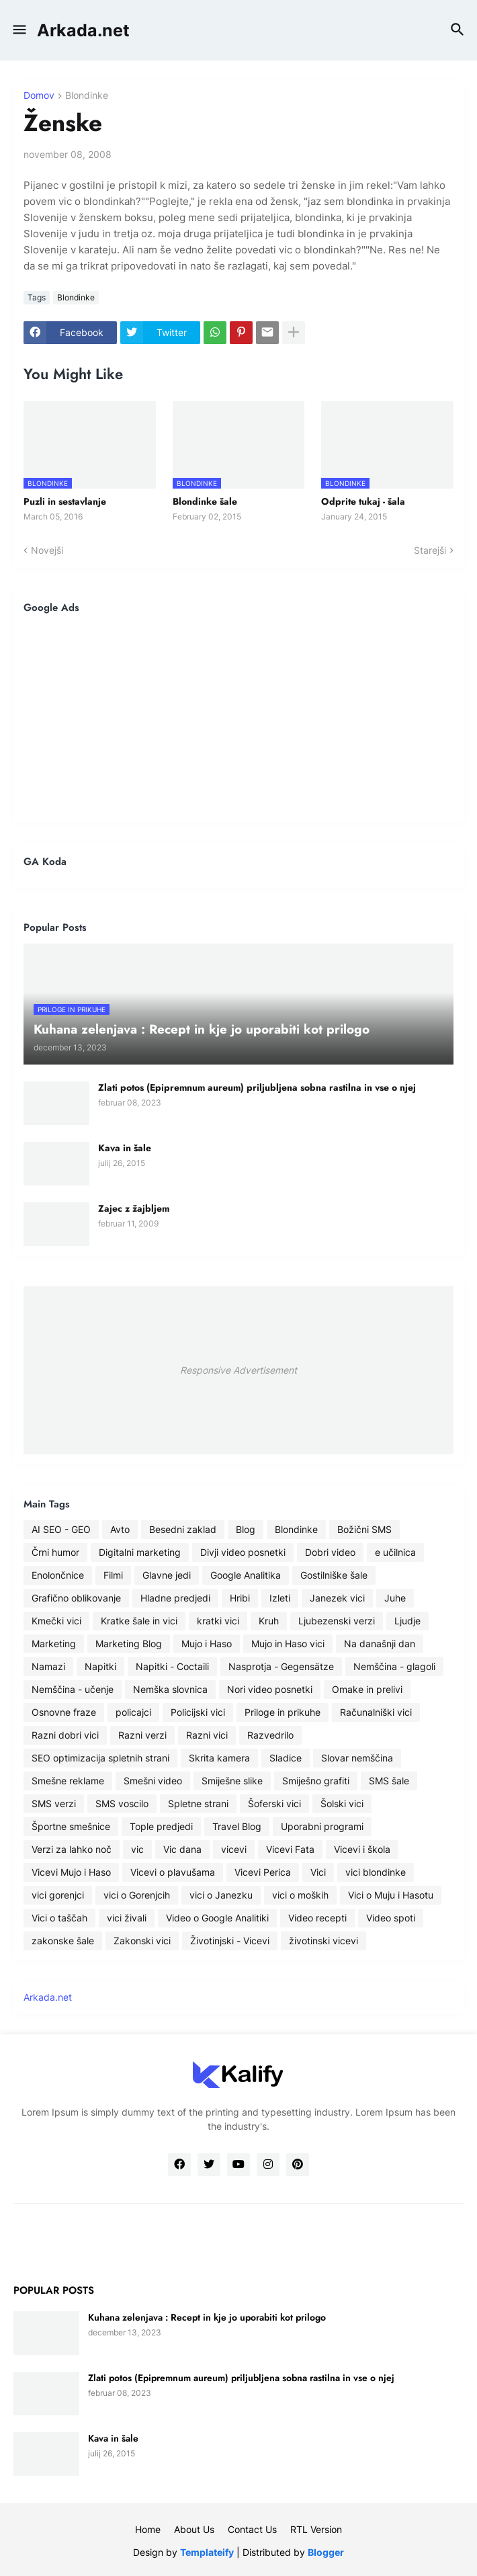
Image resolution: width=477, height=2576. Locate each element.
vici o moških (300, 1895)
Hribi (240, 1598)
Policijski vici (198, 1712)
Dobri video (330, 1552)
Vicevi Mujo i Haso (71, 1872)
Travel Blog (236, 1826)
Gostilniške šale (333, 1575)
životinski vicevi (323, 1940)
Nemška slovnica (170, 1689)
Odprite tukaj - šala (363, 501)
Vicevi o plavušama (172, 1872)
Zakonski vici (142, 1940)
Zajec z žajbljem (133, 1208)
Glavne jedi (166, 1575)
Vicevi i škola (362, 1849)
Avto (120, 1529)
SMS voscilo (121, 1803)
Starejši (430, 550)
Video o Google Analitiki (217, 1917)
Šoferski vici (274, 1803)
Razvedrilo (270, 1735)
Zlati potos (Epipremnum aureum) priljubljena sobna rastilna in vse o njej (257, 1087)
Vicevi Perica (262, 1872)
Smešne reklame (68, 1780)
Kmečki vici (56, 1620)
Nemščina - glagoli (394, 1666)
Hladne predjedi (175, 1598)
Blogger (326, 2552)
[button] (18, 30)
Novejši (47, 550)
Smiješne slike (232, 1780)
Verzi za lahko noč (72, 1849)
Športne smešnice (71, 1826)
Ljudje (407, 1620)
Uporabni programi (322, 1826)
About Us (194, 2529)
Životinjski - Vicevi (229, 1940)
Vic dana (182, 1849)
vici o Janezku (221, 1895)
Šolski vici (341, 1803)
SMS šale (389, 1780)
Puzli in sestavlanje (65, 501)
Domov (39, 96)
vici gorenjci (58, 1895)
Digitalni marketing (140, 1552)
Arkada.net (83, 30)
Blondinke (86, 96)
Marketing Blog (128, 1643)
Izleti (279, 1598)
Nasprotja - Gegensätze (281, 1666)
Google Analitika (245, 1575)
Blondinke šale (205, 501)
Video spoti (390, 1917)
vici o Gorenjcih (136, 1895)
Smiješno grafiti (315, 1780)
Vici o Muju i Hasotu (390, 1895)
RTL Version (316, 2529)
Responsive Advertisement (238, 1370)
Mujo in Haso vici (287, 1643)
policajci (133, 1712)
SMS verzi (54, 1803)
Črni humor (55, 1552)
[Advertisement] (238, 718)
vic (137, 1849)
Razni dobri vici (65, 1735)
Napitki (100, 1666)
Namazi (48, 1666)
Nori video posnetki (269, 1689)
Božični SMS (364, 1529)
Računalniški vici (376, 1712)
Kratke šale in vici (139, 1620)
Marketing (54, 1643)
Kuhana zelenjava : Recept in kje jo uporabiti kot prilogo (207, 2317)
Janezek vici (337, 1598)
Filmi (113, 1575)
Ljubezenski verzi (336, 1620)
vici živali (126, 1917)
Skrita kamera (219, 1757)
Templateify (207, 2552)
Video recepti (317, 1917)
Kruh (269, 1620)
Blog (245, 1529)
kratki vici (218, 1620)
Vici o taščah (59, 1917)
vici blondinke (375, 1872)
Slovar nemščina (357, 1757)
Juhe (395, 1598)
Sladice (285, 1757)
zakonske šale (63, 1940)
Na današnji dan (379, 1643)
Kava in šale (124, 1148)
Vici (318, 1872)
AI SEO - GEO (61, 1529)
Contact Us (252, 2529)
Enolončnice (58, 1575)
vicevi (234, 1849)
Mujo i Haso (206, 1643)
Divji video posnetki (243, 1552)
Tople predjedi (161, 1826)
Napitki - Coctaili (172, 1666)
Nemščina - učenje (73, 1689)
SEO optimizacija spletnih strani (100, 1757)
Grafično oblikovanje (76, 1598)
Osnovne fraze (64, 1712)
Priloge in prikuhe (282, 1712)
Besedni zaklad (182, 1529)
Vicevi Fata (290, 1849)
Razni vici (207, 1735)
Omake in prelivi (367, 1689)
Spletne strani (198, 1803)
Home (148, 2529)
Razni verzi (142, 1735)
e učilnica (395, 1552)
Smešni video (153, 1780)
